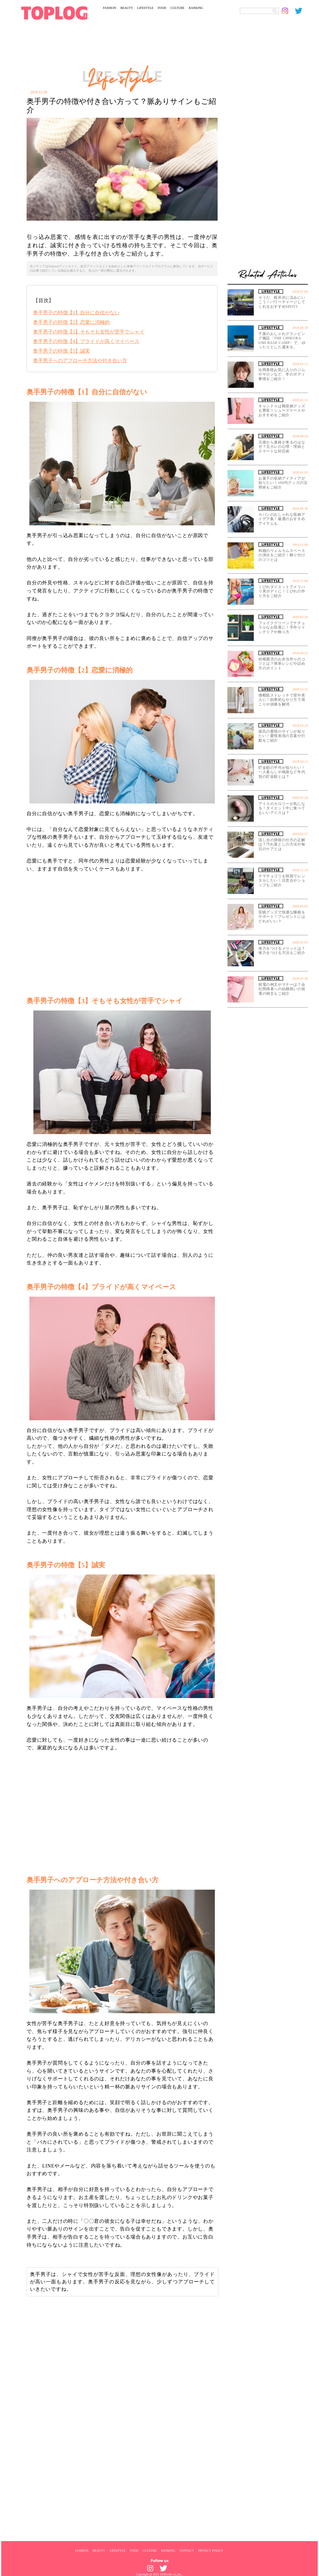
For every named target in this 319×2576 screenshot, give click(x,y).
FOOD (162, 8)
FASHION (109, 8)
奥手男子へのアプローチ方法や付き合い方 (80, 360)
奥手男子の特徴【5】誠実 (61, 351)
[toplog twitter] (301, 11)
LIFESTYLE (145, 8)
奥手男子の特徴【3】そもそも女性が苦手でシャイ (88, 331)
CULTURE (178, 8)
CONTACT (187, 2550)
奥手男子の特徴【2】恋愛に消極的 (71, 322)
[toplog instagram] (288, 11)
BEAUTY (127, 8)
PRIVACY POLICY (210, 2550)
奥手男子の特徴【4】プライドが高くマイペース (86, 341)
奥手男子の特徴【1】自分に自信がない (76, 312)
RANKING (196, 8)
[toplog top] (54, 13)
